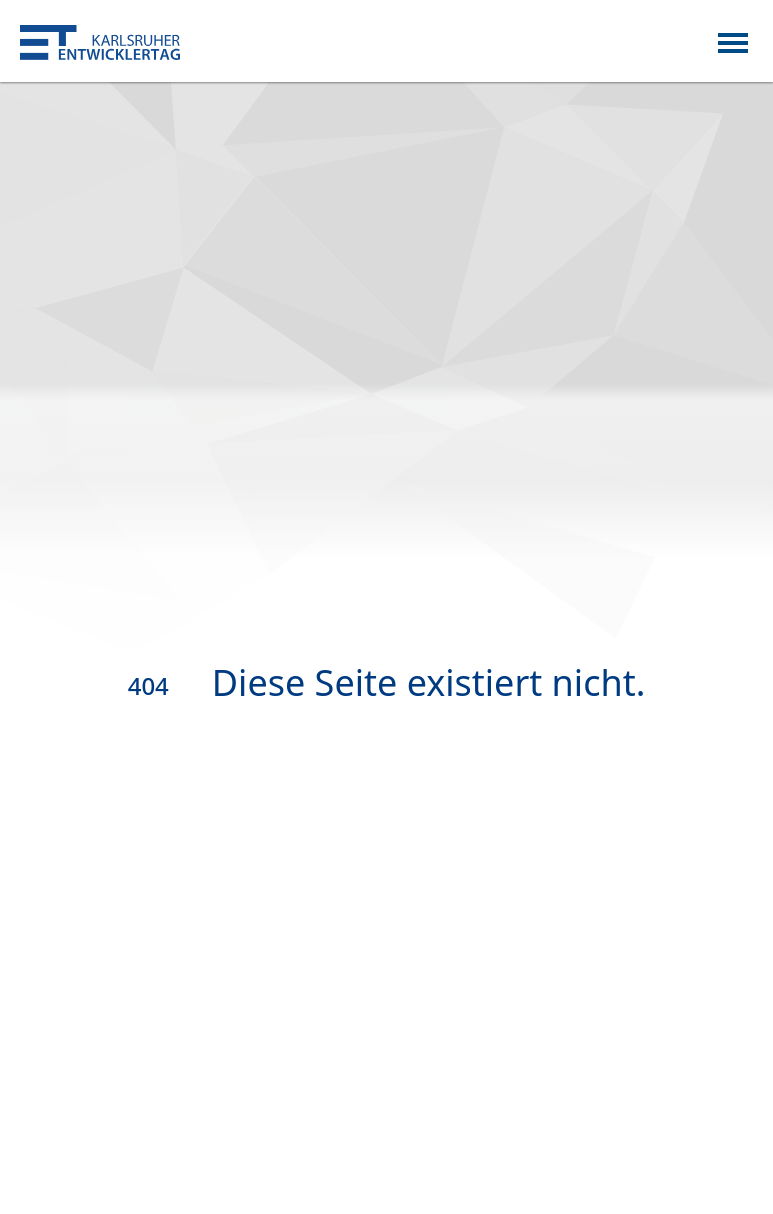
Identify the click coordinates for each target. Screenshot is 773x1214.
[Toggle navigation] (733, 41)
